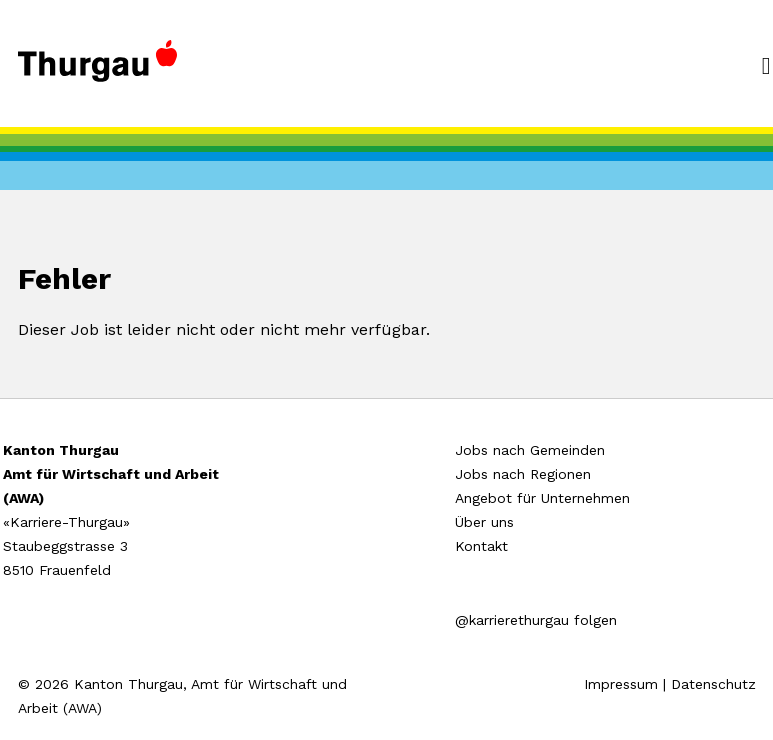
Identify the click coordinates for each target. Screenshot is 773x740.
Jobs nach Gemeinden (530, 450)
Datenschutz (713, 684)
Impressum (621, 684)
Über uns (484, 522)
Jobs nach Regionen (523, 474)
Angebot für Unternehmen (542, 498)
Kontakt (481, 546)
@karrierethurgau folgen (536, 620)
